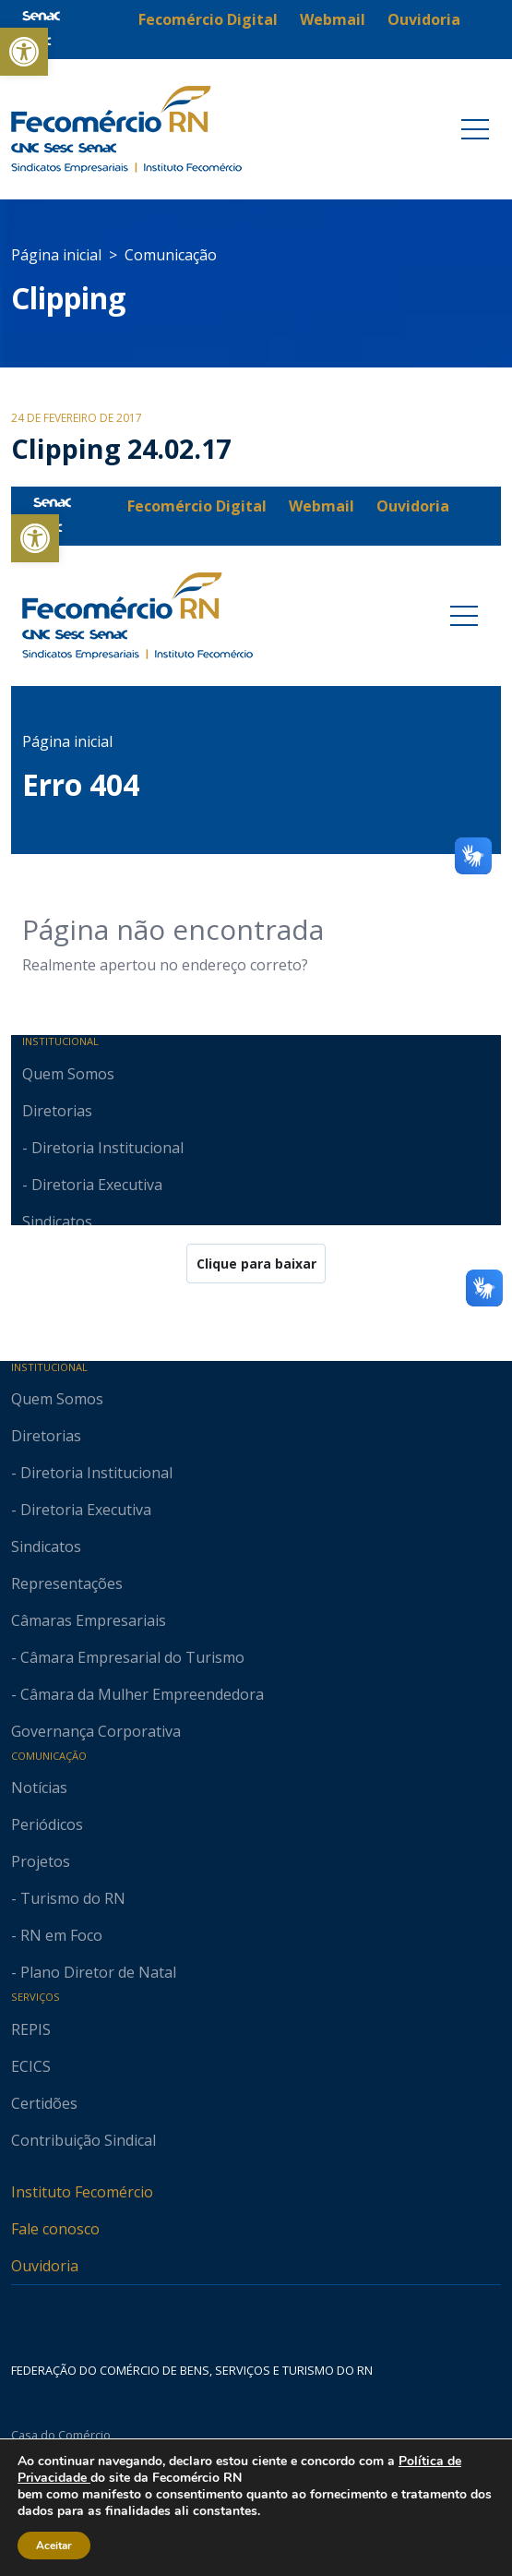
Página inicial (56, 255)
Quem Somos (57, 1399)
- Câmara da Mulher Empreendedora (137, 1694)
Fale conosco (55, 2229)
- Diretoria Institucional (92, 1473)
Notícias (39, 1787)
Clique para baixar (256, 1263)
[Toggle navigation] (475, 129)
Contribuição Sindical (83, 2140)
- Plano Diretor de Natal (93, 1972)
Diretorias (46, 1436)
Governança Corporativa (96, 1731)
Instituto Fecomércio (82, 2192)
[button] (24, 52)
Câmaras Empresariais (88, 1620)
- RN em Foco (56, 1935)
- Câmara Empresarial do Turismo (127, 1657)
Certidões (44, 2103)
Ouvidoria (44, 2266)
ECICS (31, 2066)
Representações (67, 1583)
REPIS (31, 2029)
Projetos (40, 1861)
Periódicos (47, 1824)
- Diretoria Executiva (81, 1509)
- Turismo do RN (68, 1898)
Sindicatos (46, 1546)
